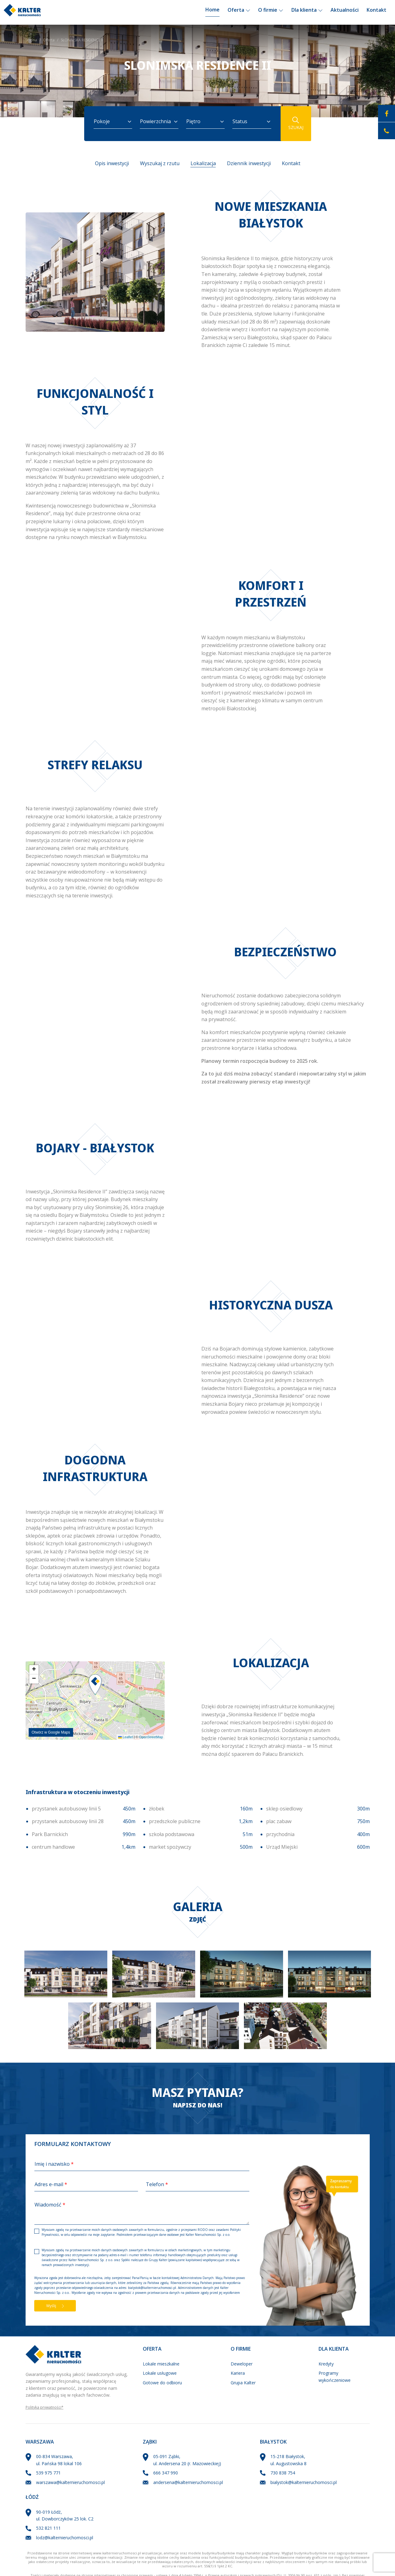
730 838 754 (282, 2473)
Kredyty (326, 2364)
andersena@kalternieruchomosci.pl (188, 2482)
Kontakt (376, 12)
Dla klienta (307, 12)
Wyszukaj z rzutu (159, 163)
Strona (31, 40)
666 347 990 (165, 2473)
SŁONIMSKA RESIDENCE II (82, 40)
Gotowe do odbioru (162, 2383)
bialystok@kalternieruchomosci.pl (152, 2288)
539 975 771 (48, 2473)
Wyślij (55, 2305)
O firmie (270, 12)
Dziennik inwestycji (249, 163)
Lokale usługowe (160, 2373)
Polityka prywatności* (45, 2407)
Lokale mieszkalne (161, 2364)
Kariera (238, 2373)
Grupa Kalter (243, 2383)
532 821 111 (48, 2528)
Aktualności (345, 12)
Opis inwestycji (112, 163)
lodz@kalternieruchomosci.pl (64, 2538)
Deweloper (242, 2364)
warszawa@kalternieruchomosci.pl (70, 2482)
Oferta (239, 12)
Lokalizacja (203, 163)
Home (212, 11)
